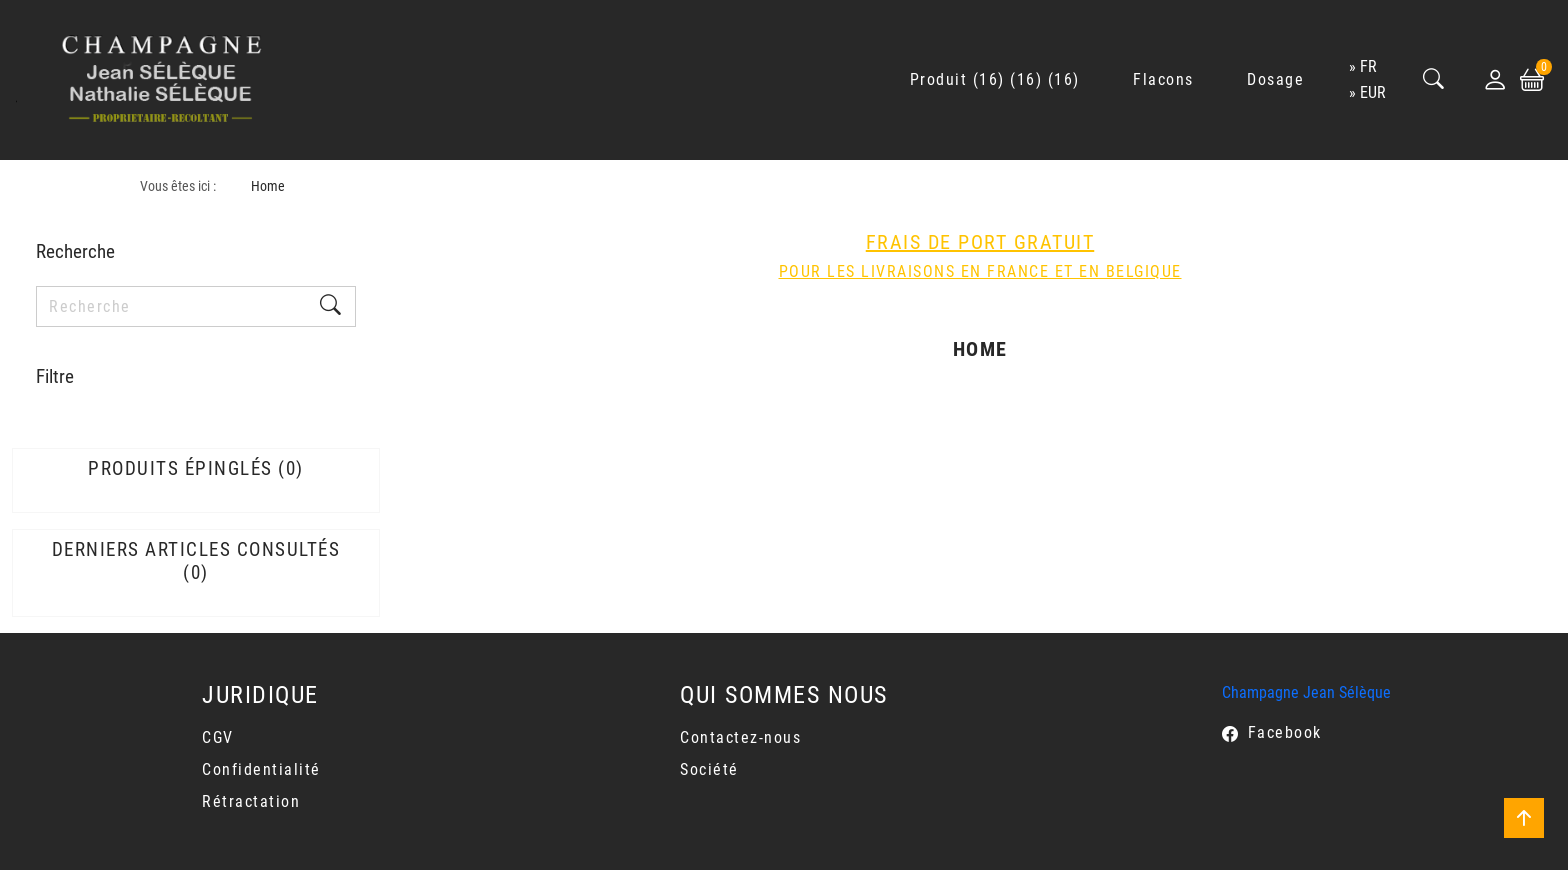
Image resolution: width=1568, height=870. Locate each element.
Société (709, 769)
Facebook (1285, 732)
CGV (218, 737)
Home (268, 186)
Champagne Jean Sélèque (1306, 692)
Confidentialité (261, 769)
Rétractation (251, 801)
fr (1368, 66)
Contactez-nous (740, 737)
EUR (1373, 92)
